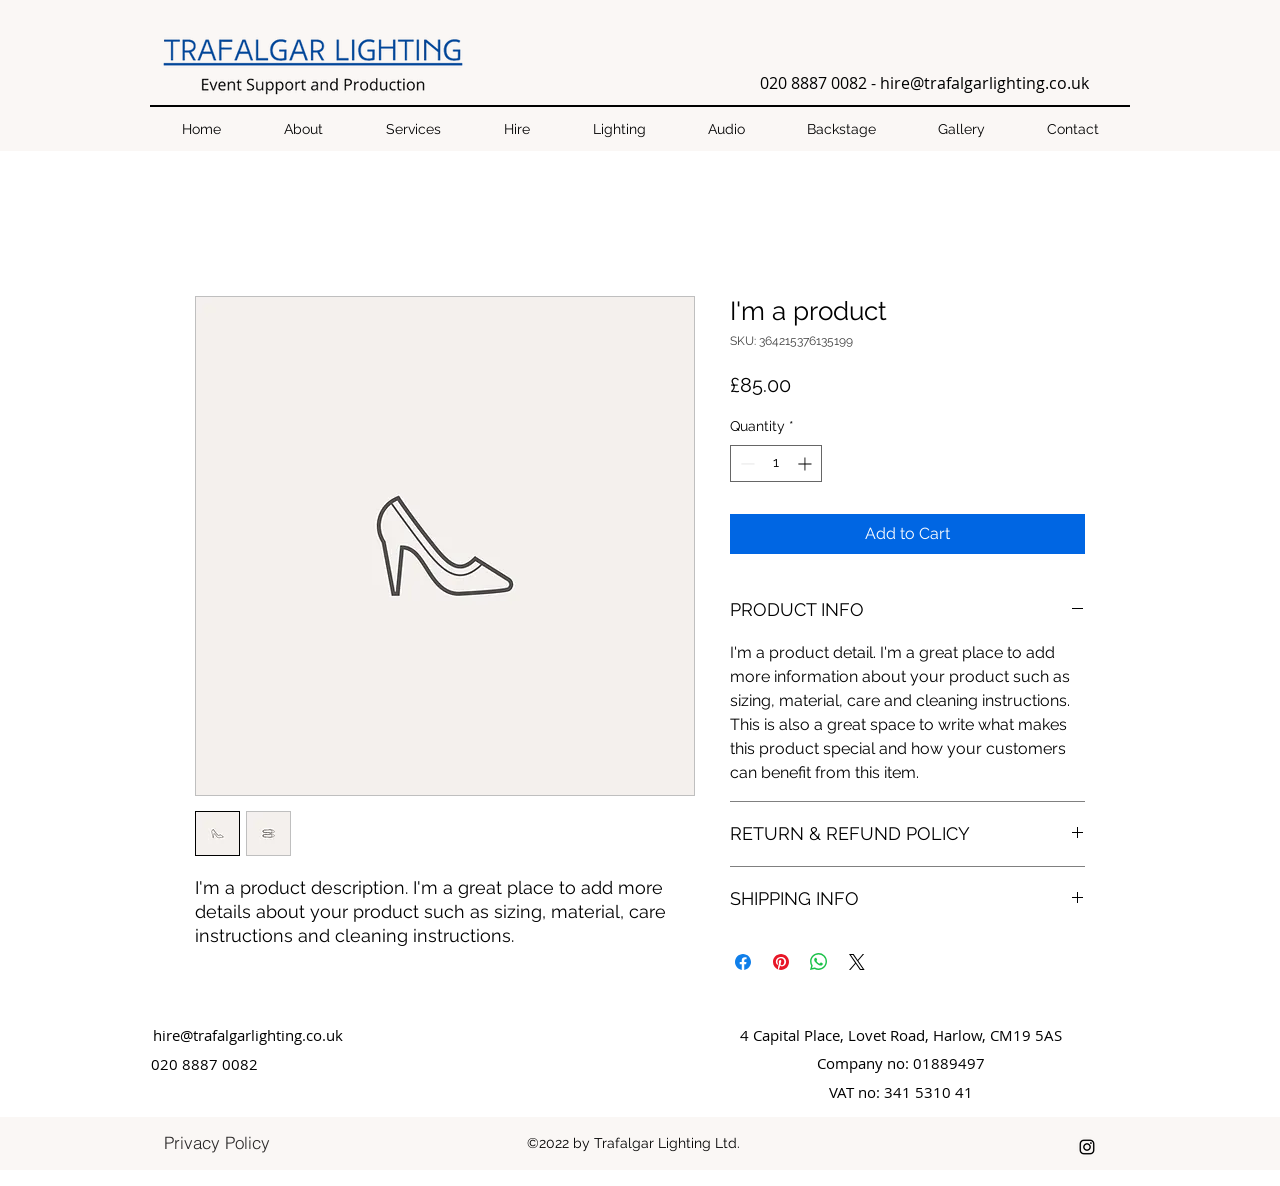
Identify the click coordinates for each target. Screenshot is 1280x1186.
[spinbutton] (776, 463)
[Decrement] (745, 463)
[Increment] (806, 463)
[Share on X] (857, 962)
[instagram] (1087, 1147)
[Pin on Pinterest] (781, 962)
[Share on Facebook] (743, 962)
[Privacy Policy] (216, 1142)
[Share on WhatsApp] (819, 962)
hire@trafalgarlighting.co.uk (984, 83)
